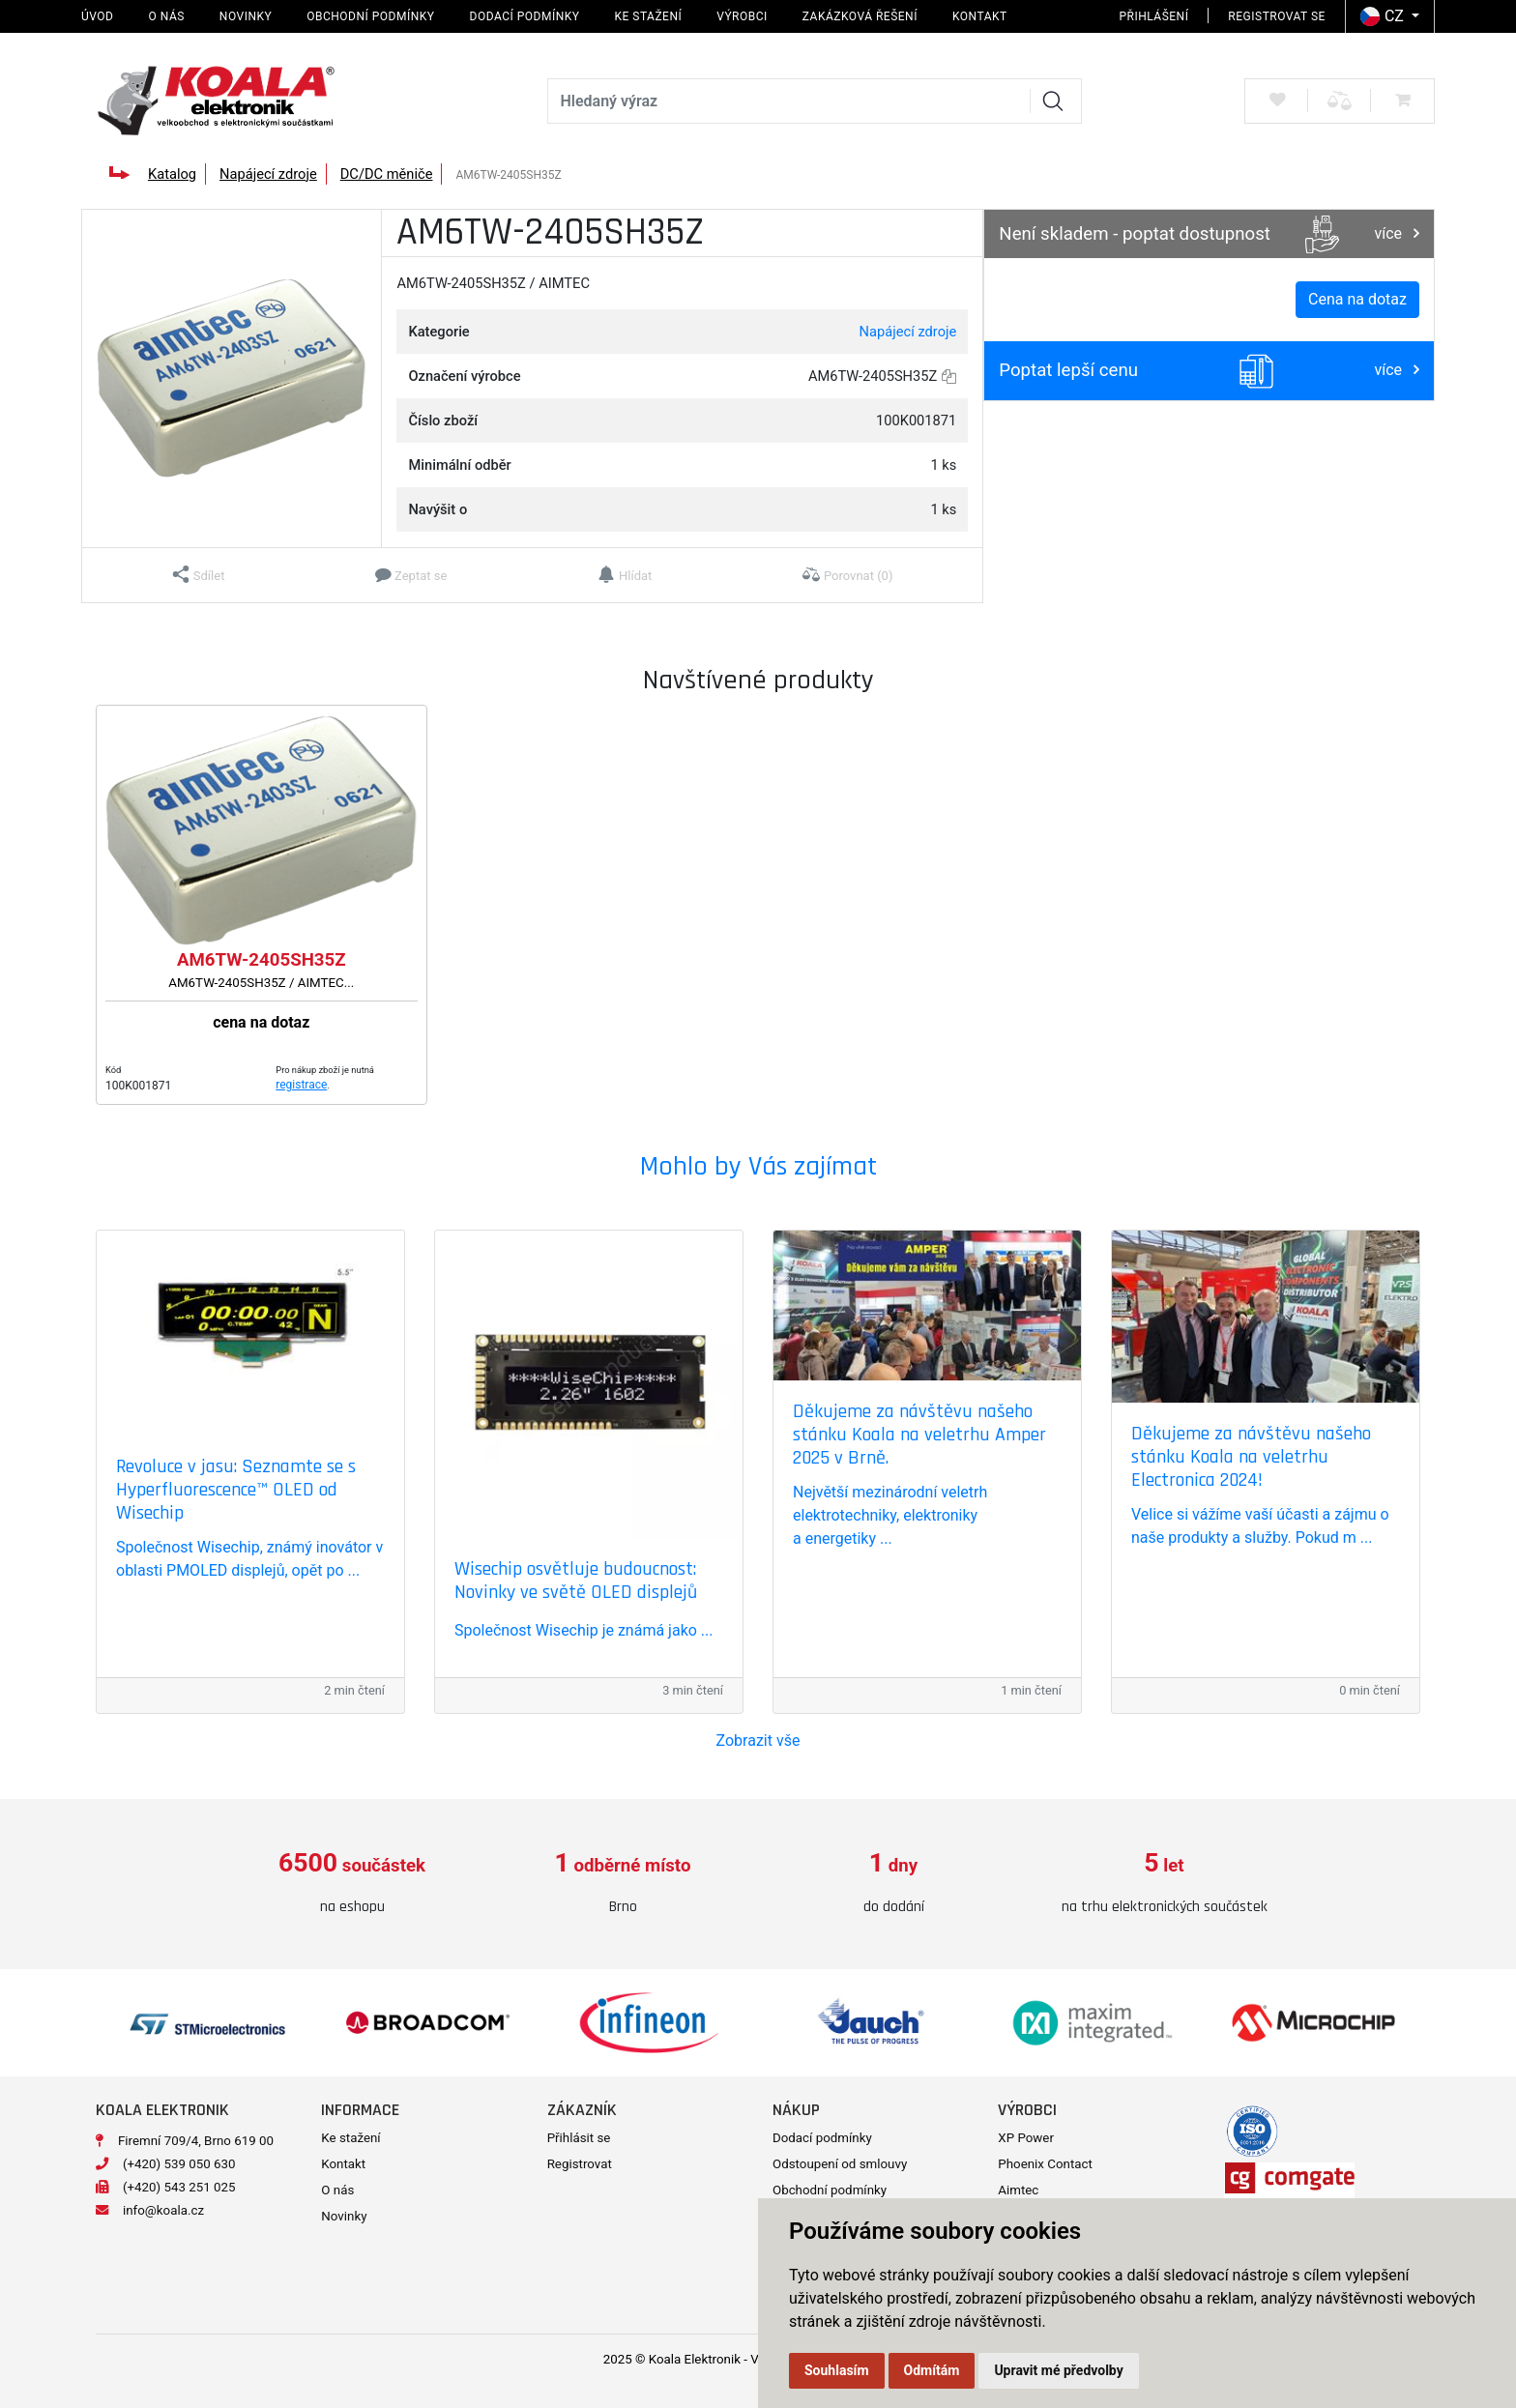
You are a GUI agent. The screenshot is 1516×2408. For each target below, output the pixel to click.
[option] (352, 1883)
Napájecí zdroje (268, 174)
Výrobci (742, 16)
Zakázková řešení (860, 16)
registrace (301, 1084)
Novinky (245, 16)
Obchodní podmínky (370, 16)
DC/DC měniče (386, 174)
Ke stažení (648, 16)
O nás (166, 16)
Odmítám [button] (932, 2370)
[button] (198, 575)
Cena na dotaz (1357, 299)
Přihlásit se (579, 2138)
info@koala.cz (163, 2210)
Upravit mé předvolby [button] (1058, 2370)
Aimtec (1018, 2190)
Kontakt (979, 16)
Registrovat (579, 2164)
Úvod (97, 16)
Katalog (172, 174)
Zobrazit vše (758, 1740)
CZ (1384, 16)
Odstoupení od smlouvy (840, 2164)
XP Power (1026, 2138)
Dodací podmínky (525, 16)
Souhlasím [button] (836, 2370)
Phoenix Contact (1045, 2164)
